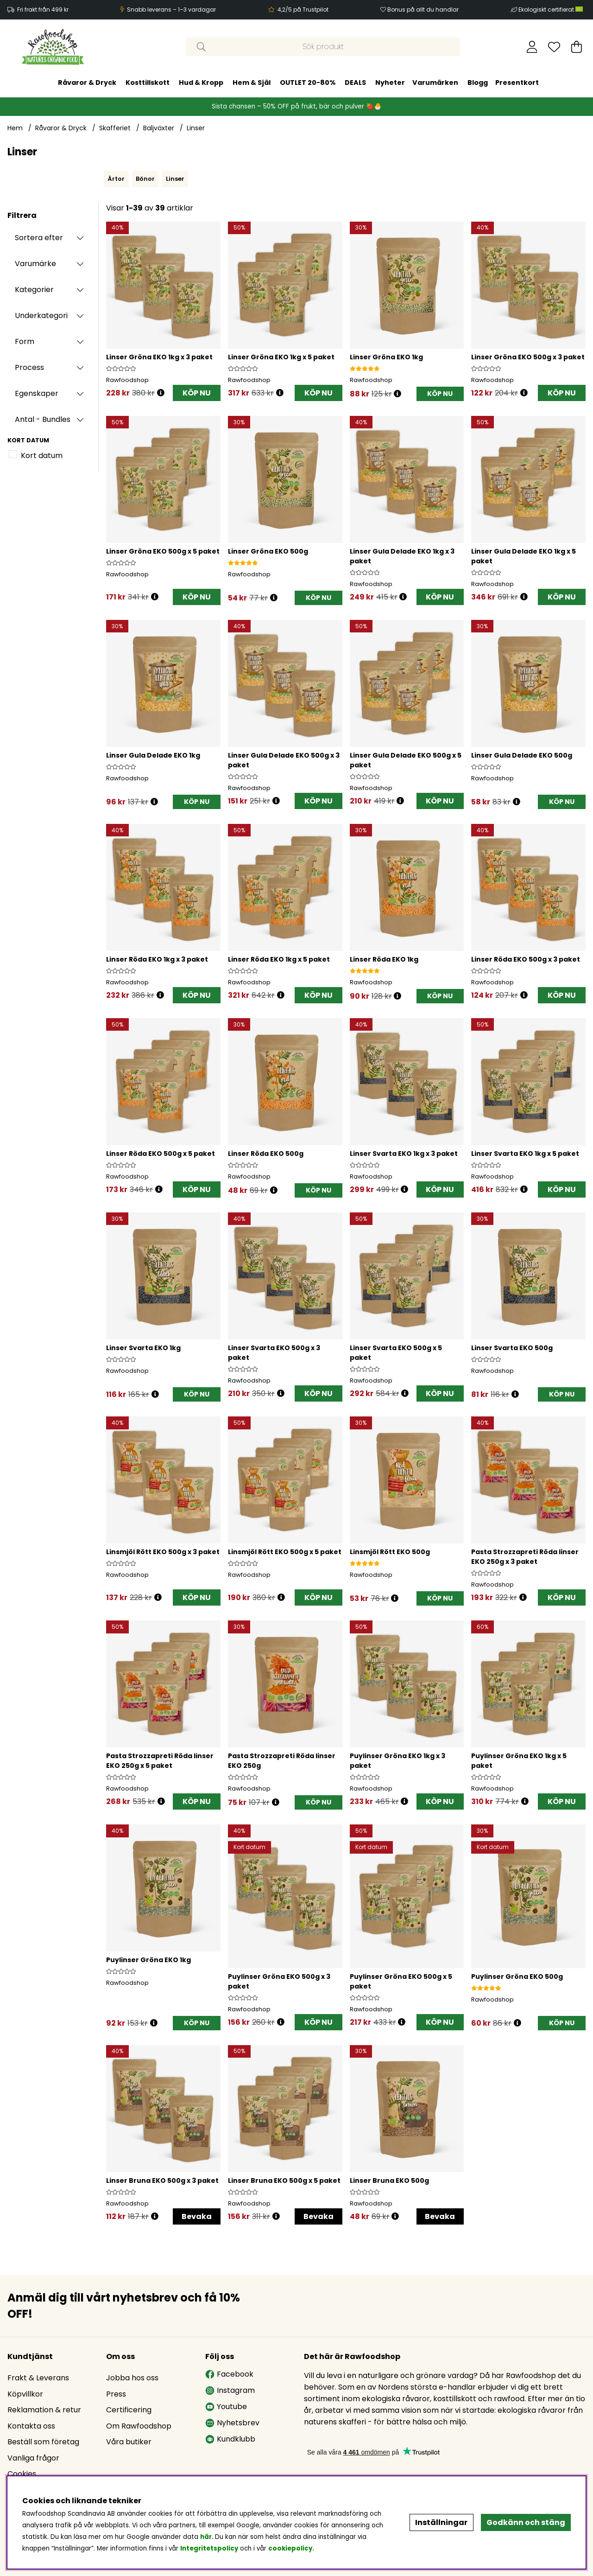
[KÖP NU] (440, 394)
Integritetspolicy (209, 2548)
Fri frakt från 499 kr (43, 9)
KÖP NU (197, 393)
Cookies (21, 2473)
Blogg (477, 82)
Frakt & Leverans (38, 2377)
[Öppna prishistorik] (160, 393)
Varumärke (35, 263)
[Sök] (323, 47)
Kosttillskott (148, 82)
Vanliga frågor (33, 2458)
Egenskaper (36, 393)
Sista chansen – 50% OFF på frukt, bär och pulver (289, 106)
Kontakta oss (31, 2426)
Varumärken (435, 82)
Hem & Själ (252, 82)
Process (29, 367)
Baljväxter (158, 128)
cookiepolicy (290, 2548)
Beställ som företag (43, 2441)
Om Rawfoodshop (138, 2426)
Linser (196, 128)
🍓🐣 (374, 106)
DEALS (355, 82)
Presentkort (517, 82)
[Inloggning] (532, 47)
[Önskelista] (554, 47)
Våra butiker (128, 2441)
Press (116, 2394)
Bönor (145, 178)
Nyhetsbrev (232, 2422)
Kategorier (34, 289)
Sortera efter (39, 237)
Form (24, 341)
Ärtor (116, 178)
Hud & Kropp (201, 82)
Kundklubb (230, 2439)
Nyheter (390, 82)
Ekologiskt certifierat (551, 9)
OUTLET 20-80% (307, 82)
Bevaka (197, 2216)
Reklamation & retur (44, 2409)
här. (207, 2536)
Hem (15, 128)
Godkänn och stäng (525, 2522)
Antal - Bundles (42, 419)
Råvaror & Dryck (87, 82)
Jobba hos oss (132, 2377)
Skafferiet (115, 128)
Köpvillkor (25, 2394)
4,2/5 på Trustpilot (303, 9)
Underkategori (41, 315)
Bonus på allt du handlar (423, 9)
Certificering (128, 2409)
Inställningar (441, 2522)
